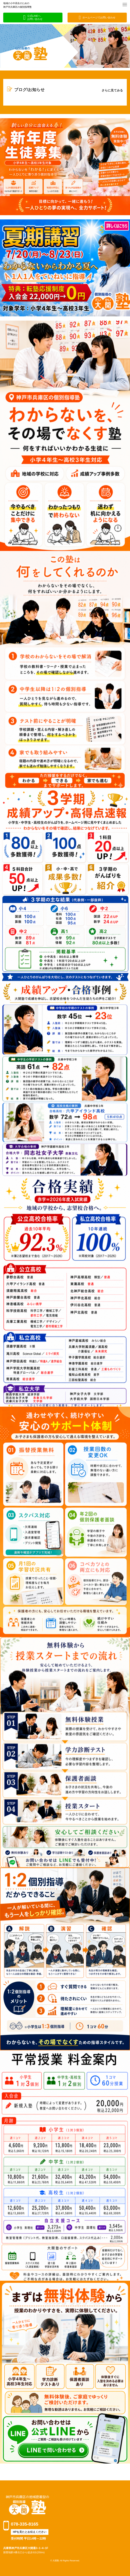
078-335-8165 (24, 2524)
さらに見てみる (112, 90)
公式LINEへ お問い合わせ (34, 17)
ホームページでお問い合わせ (98, 17)
